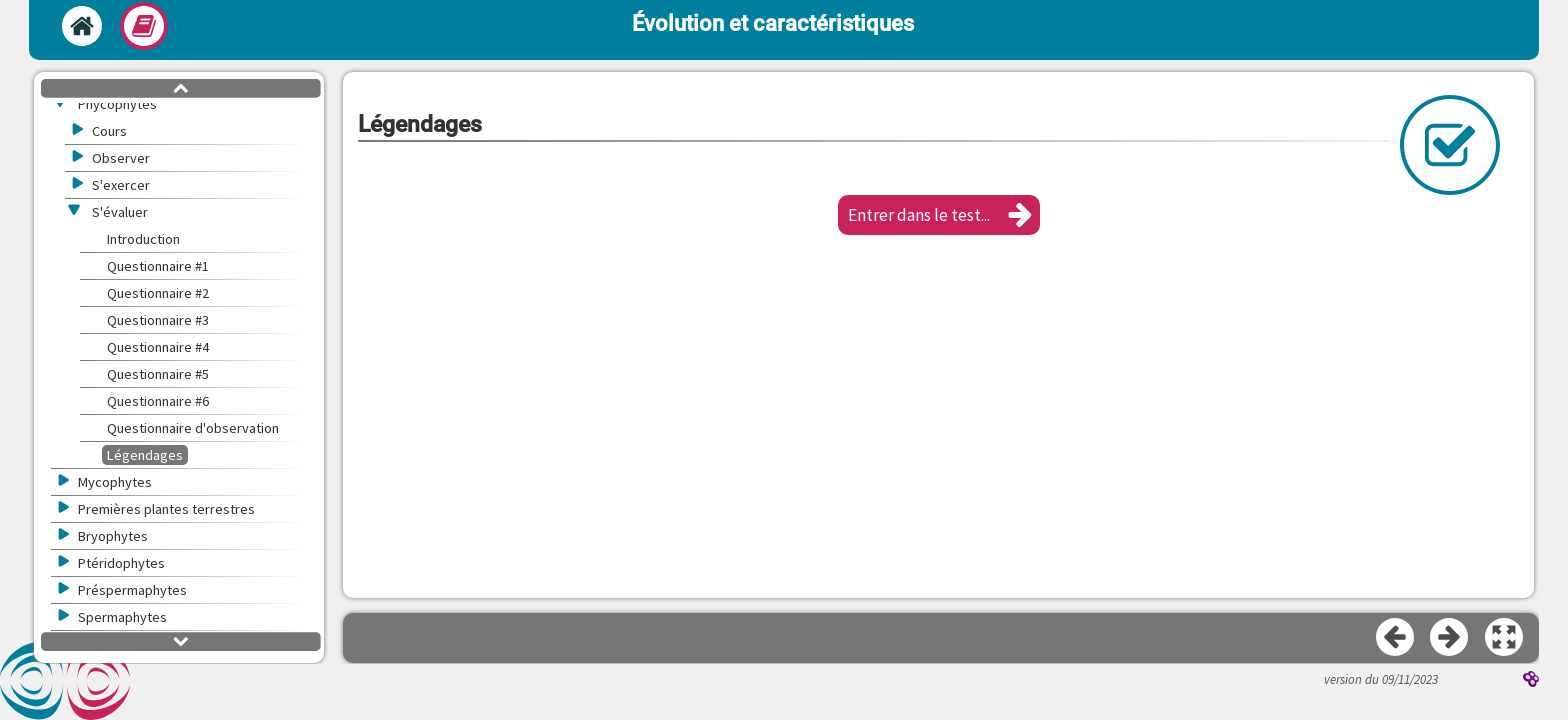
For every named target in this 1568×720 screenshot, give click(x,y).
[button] (939, 215)
